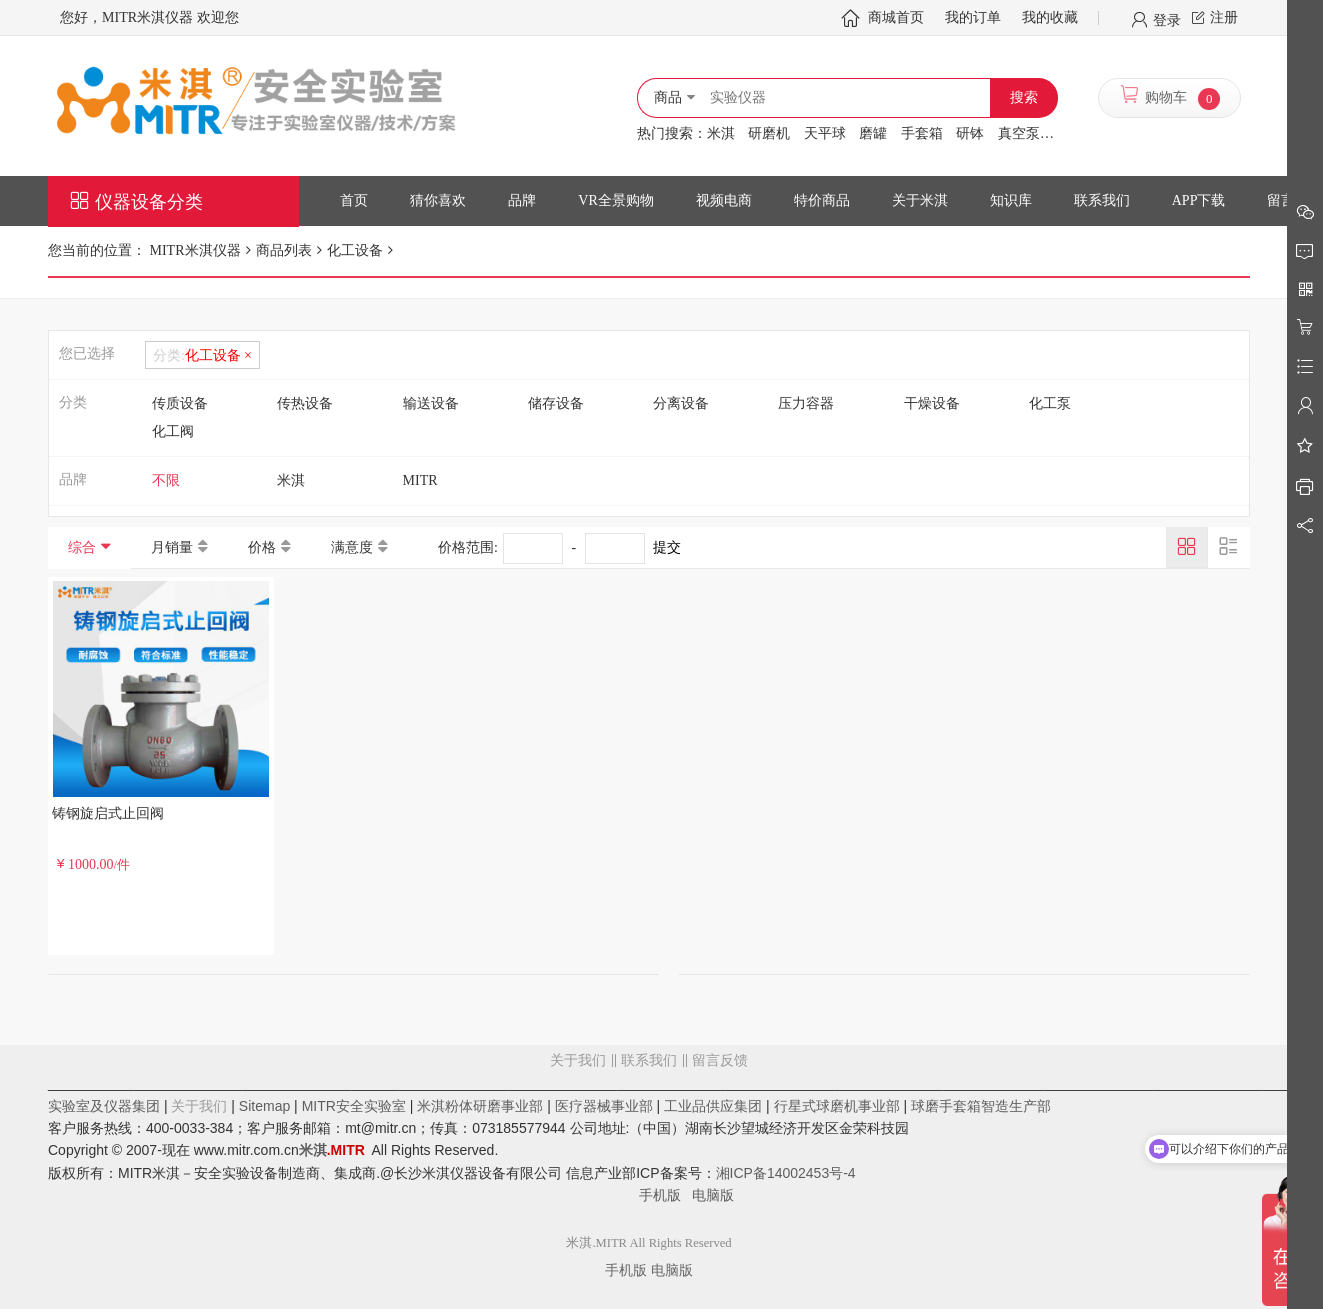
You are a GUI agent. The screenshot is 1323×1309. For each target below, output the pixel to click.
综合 (82, 547)
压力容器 (806, 403)
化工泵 (1050, 403)
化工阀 (173, 431)
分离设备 (681, 403)
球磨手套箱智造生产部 (981, 1106)
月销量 (172, 547)
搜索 (1024, 97)
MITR (420, 480)
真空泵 (1019, 133)
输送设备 (431, 403)
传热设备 (305, 403)
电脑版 (713, 1195)
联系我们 (649, 1060)
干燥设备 (932, 403)
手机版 (666, 1195)
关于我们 (578, 1060)
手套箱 (922, 133)
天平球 (825, 133)
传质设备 (180, 403)
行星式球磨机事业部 (837, 1106)
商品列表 (284, 250)
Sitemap (264, 1106)
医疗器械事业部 (604, 1106)
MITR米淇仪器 (193, 250)
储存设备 (556, 403)
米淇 (721, 133)
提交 (667, 547)
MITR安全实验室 (354, 1106)
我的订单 (973, 17)
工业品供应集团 (713, 1106)
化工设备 (355, 250)
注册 (1224, 17)
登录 (1167, 19)
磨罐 (873, 133)
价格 (262, 547)
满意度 (352, 547)
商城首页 (896, 17)
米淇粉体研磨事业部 (480, 1106)
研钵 (970, 133)
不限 (166, 480)
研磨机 (769, 133)
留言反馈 (649, 1141)
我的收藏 (1050, 17)
